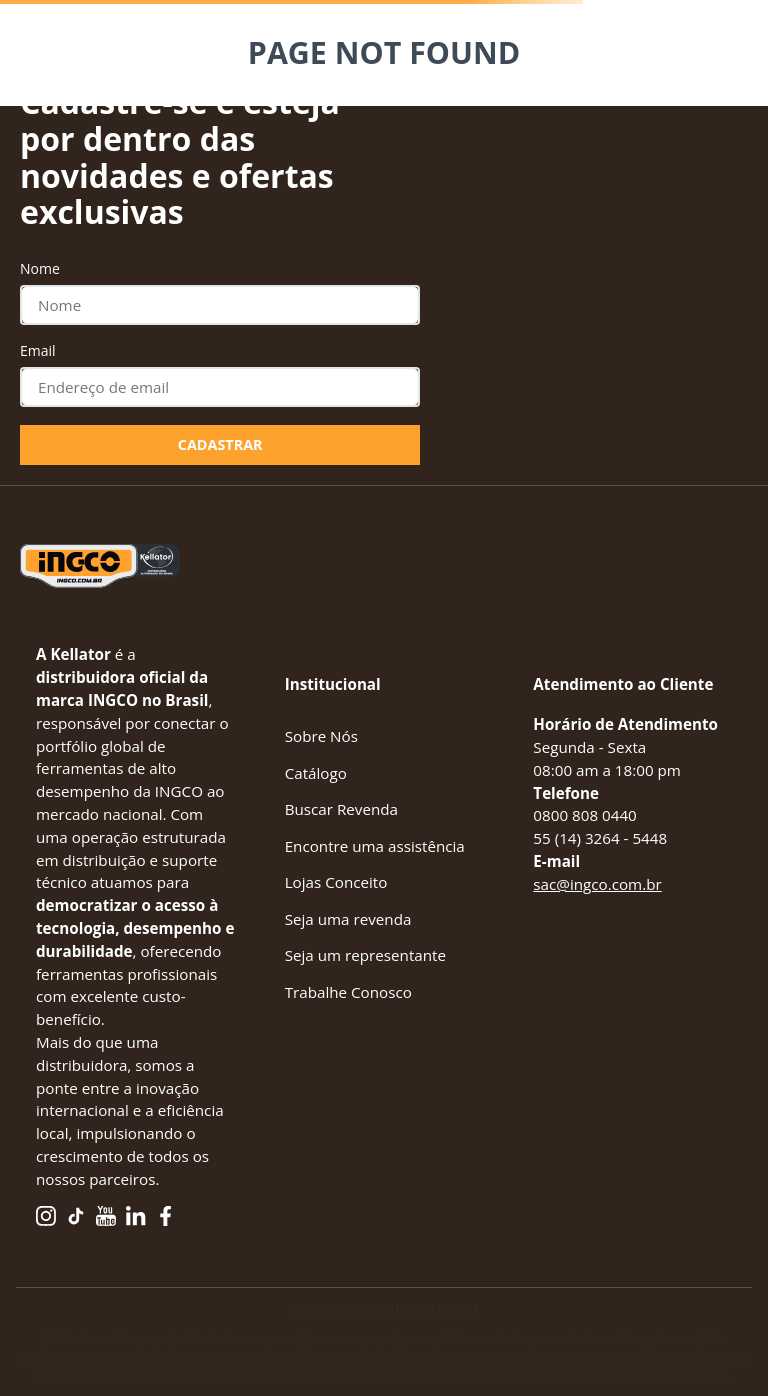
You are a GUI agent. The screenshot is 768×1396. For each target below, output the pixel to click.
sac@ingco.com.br (597, 884)
